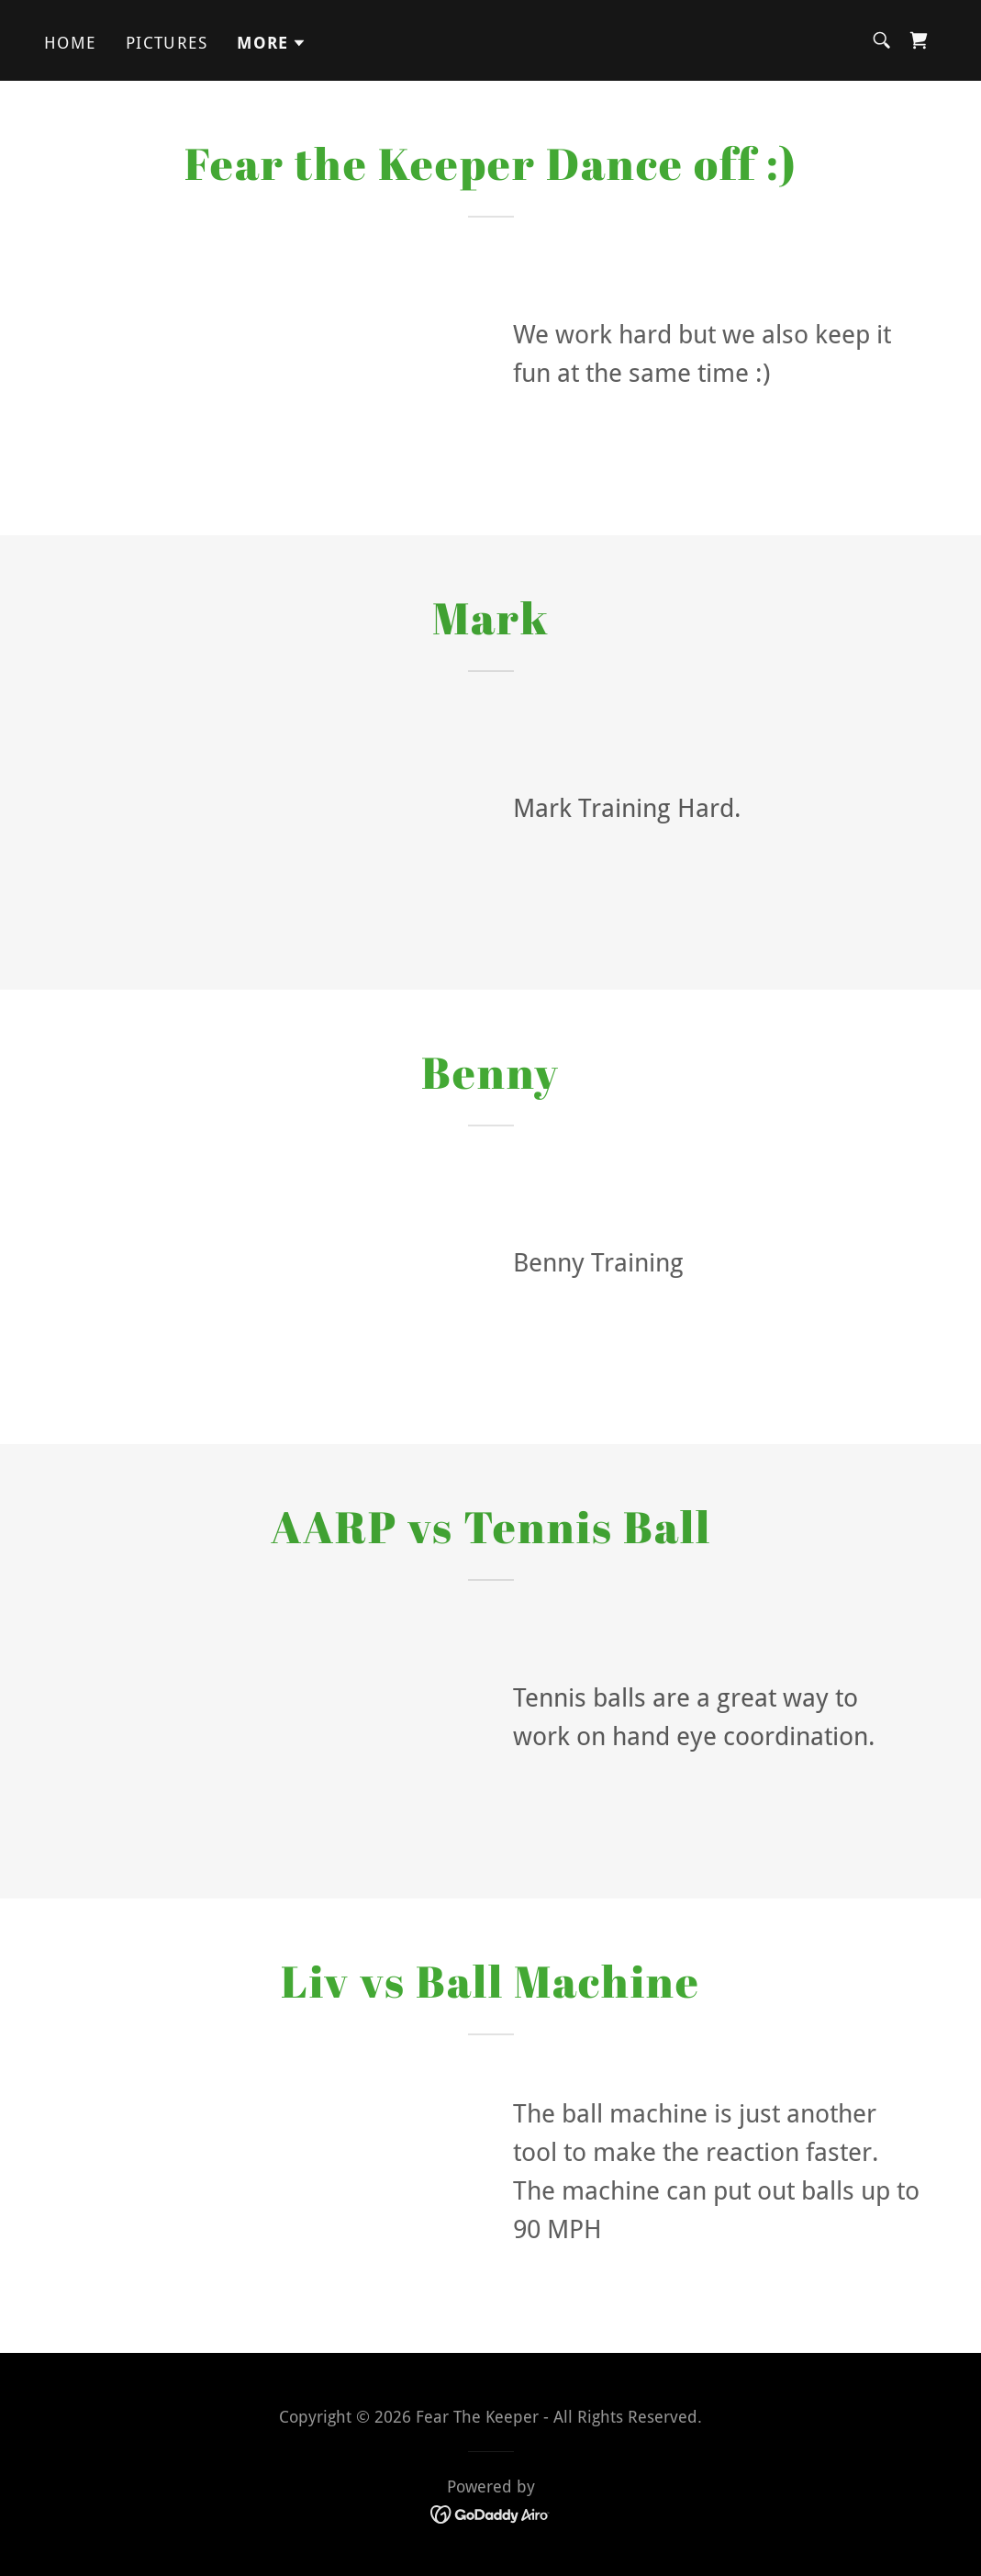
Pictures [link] (166, 42)
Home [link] (70, 42)
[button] (272, 43)
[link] (918, 40)
